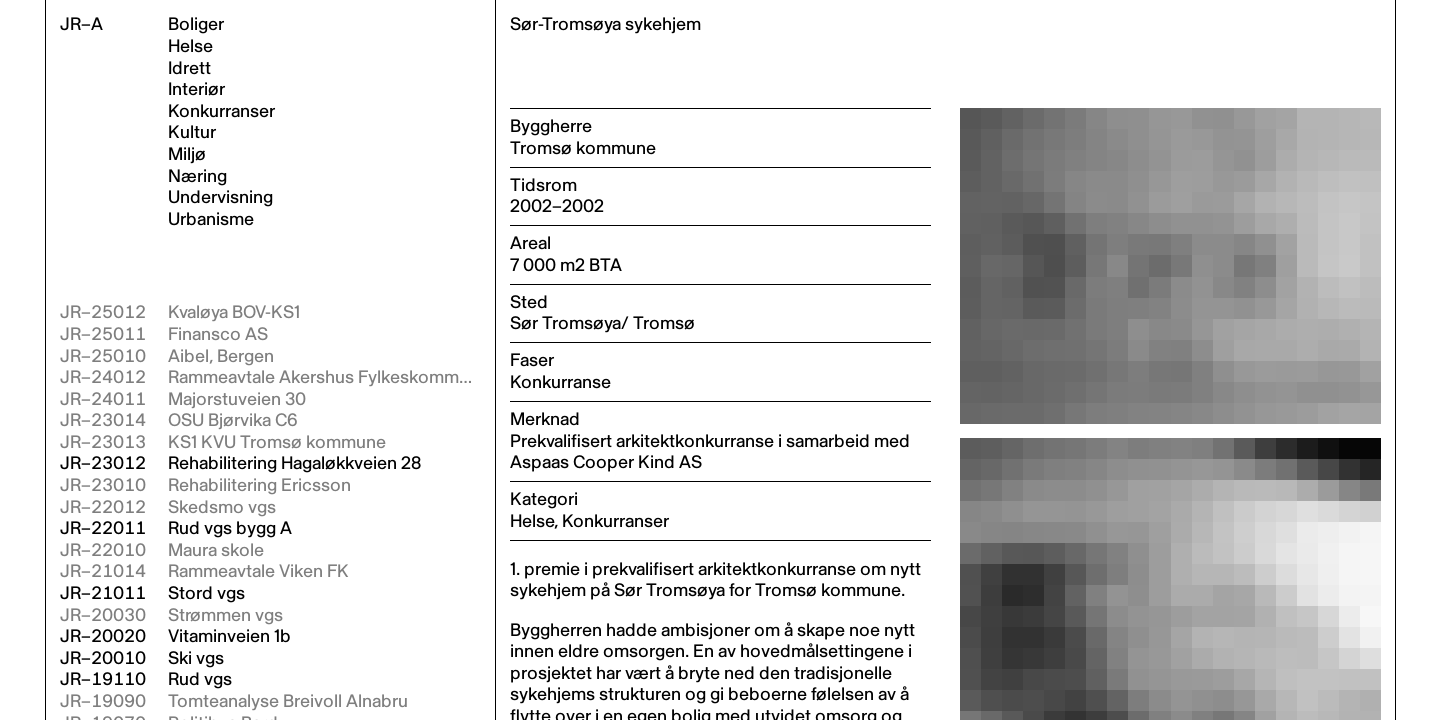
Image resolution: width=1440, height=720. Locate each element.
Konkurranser (221, 112)
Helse (190, 47)
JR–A (81, 24)
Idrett (189, 69)
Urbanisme (211, 220)
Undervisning (220, 198)
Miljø (187, 155)
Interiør (196, 90)
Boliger (196, 25)
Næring (197, 177)
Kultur (192, 133)
